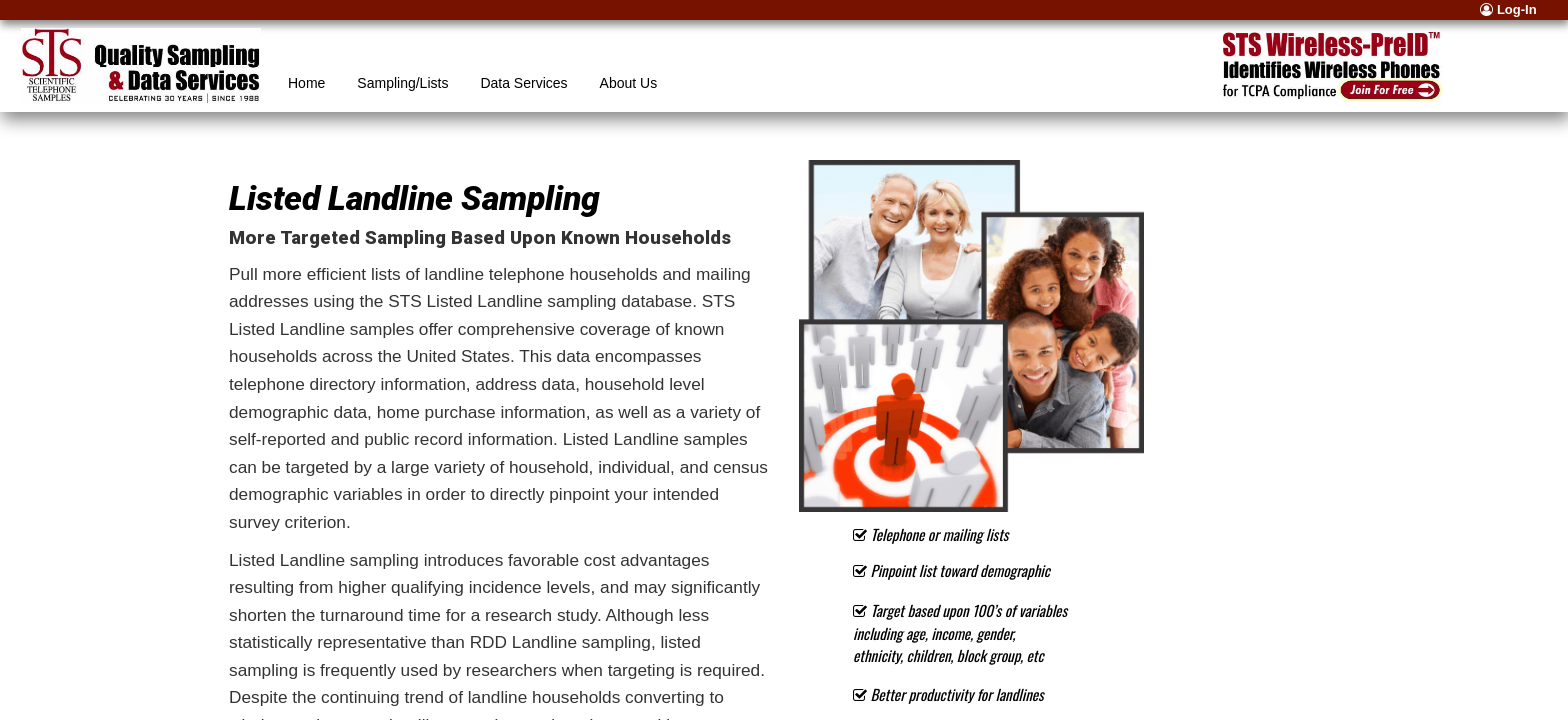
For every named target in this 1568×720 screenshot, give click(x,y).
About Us (629, 83)
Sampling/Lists (402, 83)
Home (306, 83)
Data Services (523, 83)
